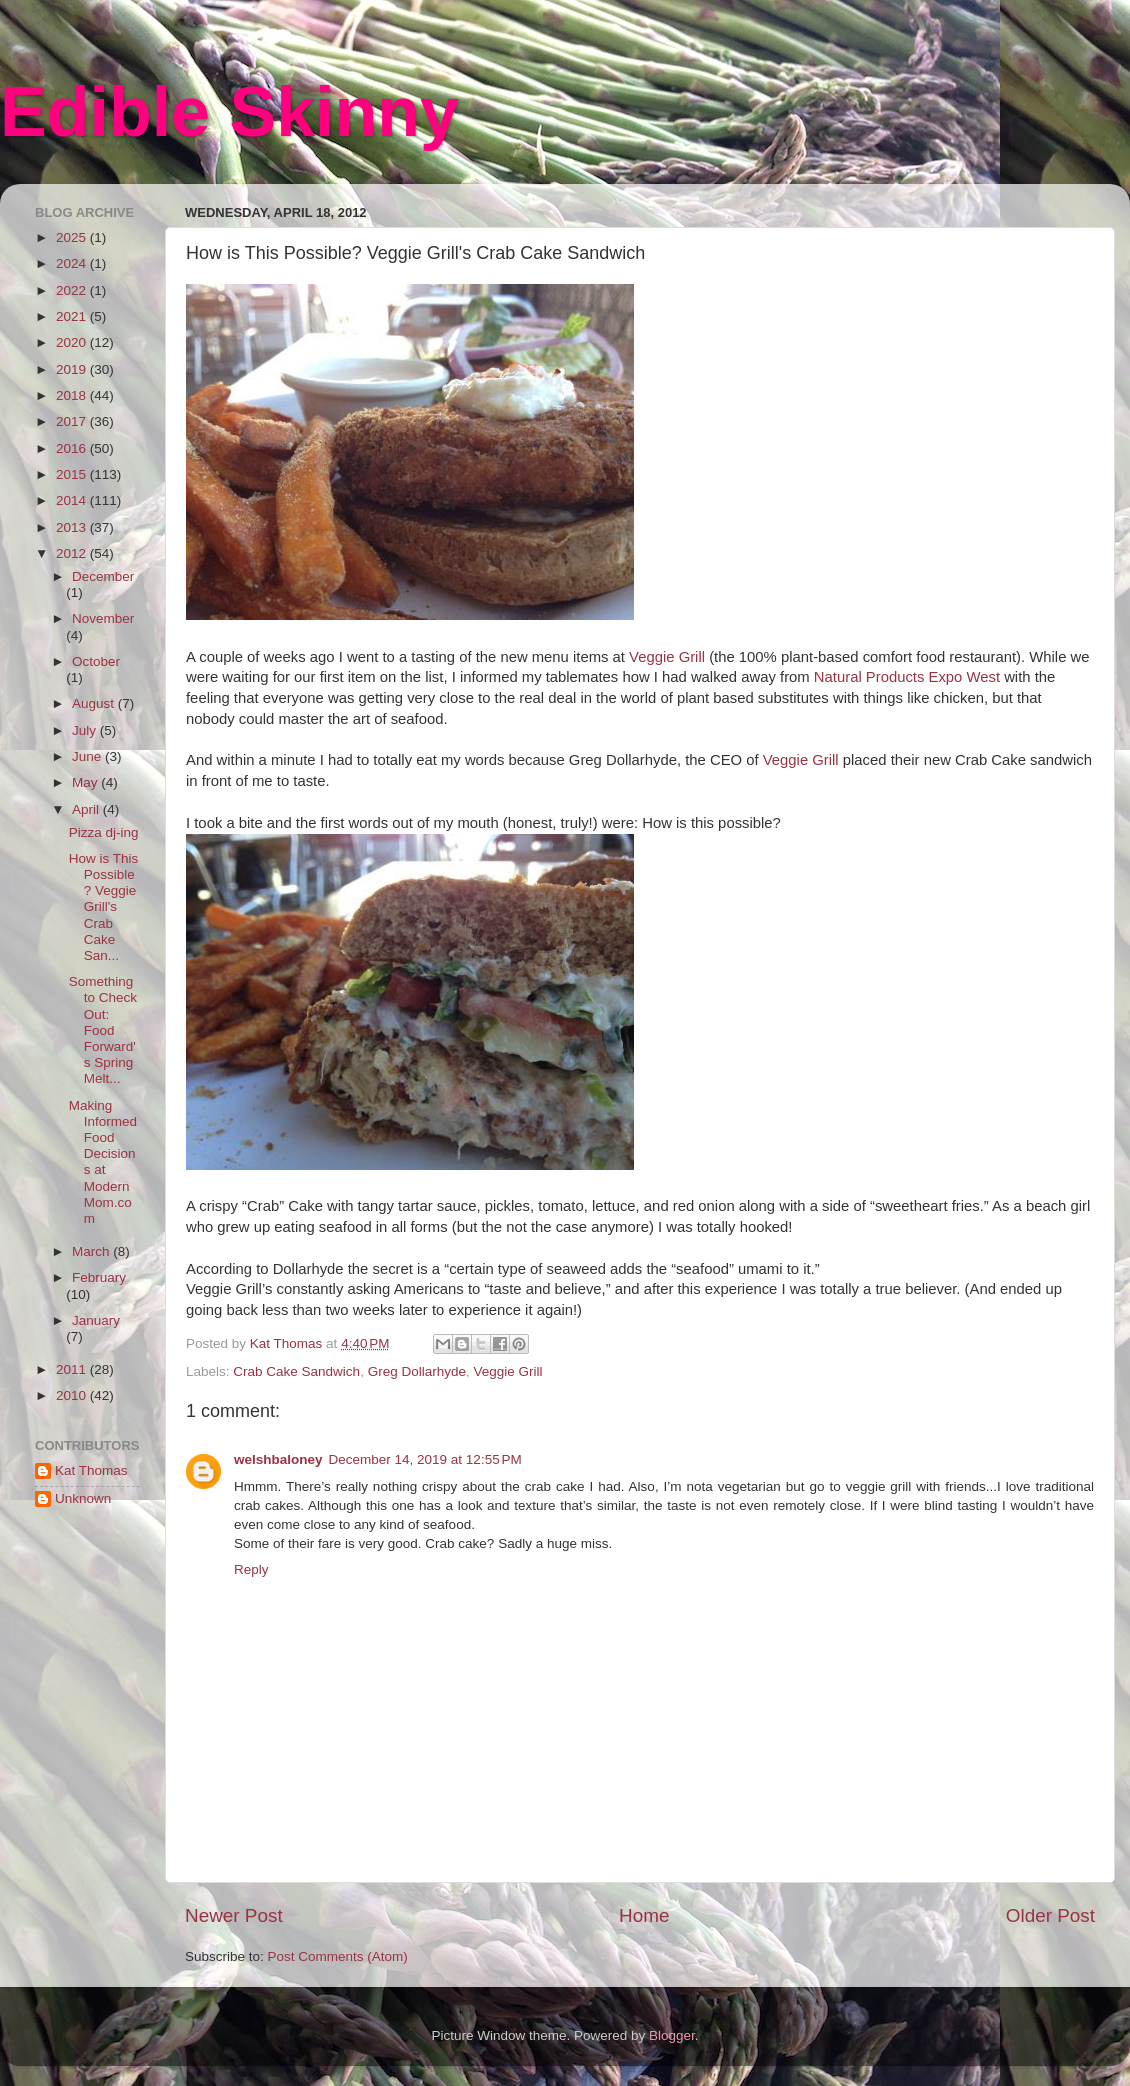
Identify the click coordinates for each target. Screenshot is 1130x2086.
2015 (73, 474)
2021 (73, 316)
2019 (73, 369)
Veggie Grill (667, 657)
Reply (251, 1569)
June (88, 756)
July (86, 730)
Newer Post (234, 1915)
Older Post (1050, 1915)
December (103, 576)
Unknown (83, 1498)
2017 (73, 421)
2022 (73, 290)
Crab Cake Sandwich (296, 1371)
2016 (73, 448)
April (87, 809)
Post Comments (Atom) (338, 1956)
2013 (73, 527)
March (92, 1251)
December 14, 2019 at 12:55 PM (425, 1459)
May (86, 782)
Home (644, 1915)
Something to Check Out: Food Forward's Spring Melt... (103, 1030)
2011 (73, 1369)
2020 (73, 342)
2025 (73, 237)
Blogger (672, 2035)
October (96, 661)
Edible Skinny (229, 112)
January (96, 1320)
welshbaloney (278, 1459)
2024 (73, 263)
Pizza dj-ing (104, 832)
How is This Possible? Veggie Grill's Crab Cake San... (104, 907)
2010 (73, 1395)
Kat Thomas (91, 1470)
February (99, 1277)
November (103, 618)
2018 (73, 395)
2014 (73, 500)
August (95, 703)
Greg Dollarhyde (417, 1371)
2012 (73, 553)
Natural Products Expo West (907, 677)
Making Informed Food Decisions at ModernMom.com (103, 1162)
